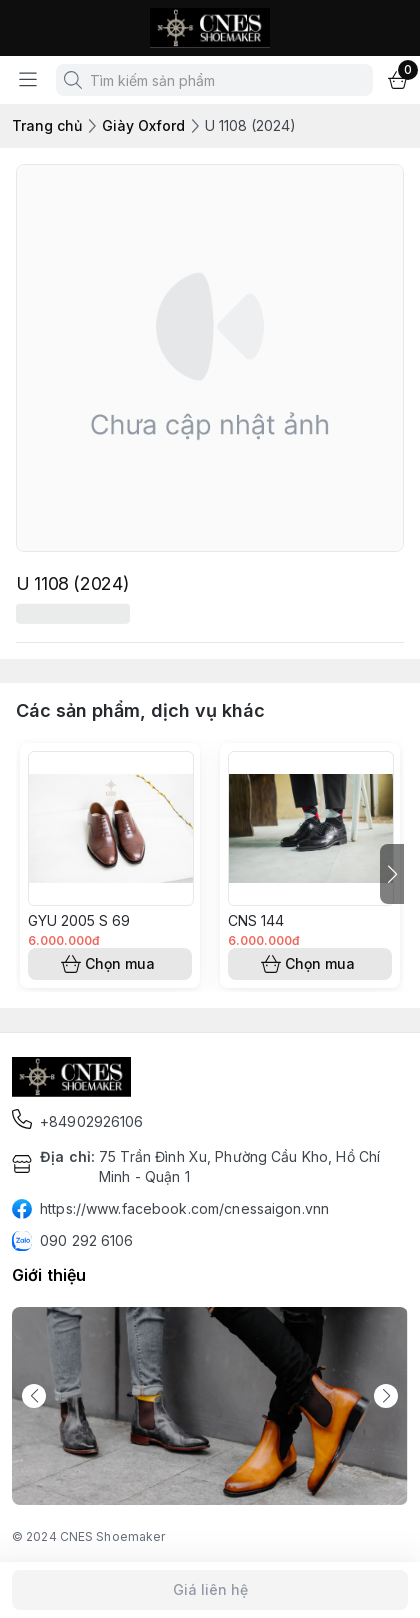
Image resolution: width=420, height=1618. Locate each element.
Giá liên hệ (210, 1590)
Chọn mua (110, 964)
